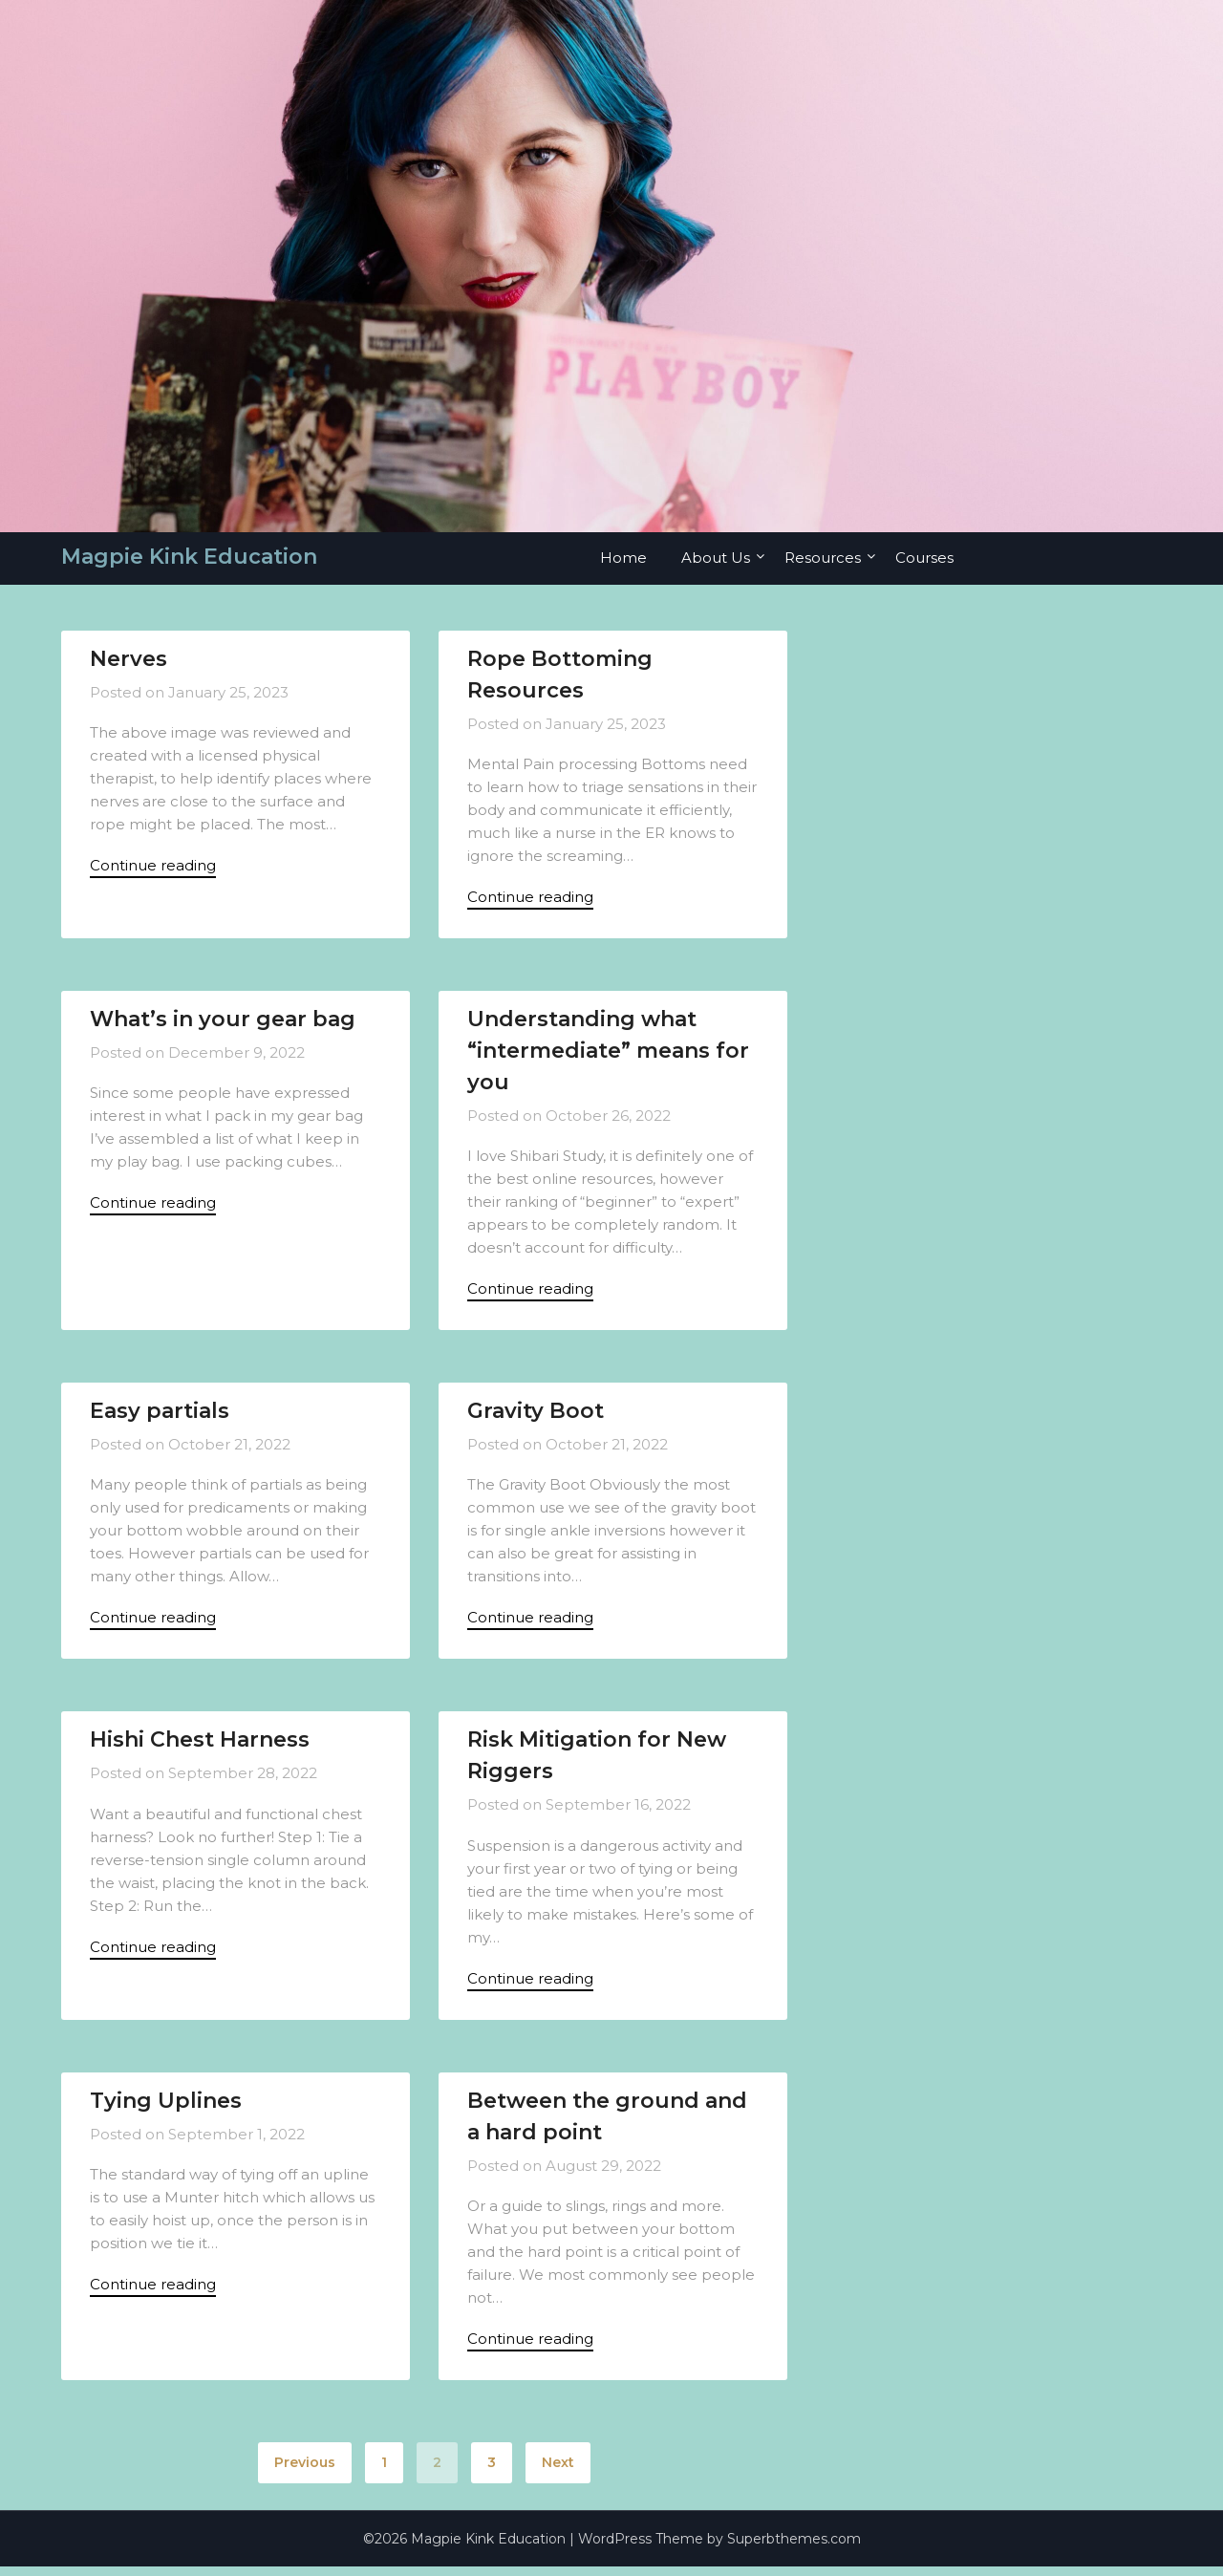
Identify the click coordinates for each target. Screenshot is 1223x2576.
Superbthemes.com (794, 2548)
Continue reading (153, 866)
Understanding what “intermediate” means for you (608, 1052)
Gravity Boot (535, 1415)
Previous (304, 2471)
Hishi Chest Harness (200, 1745)
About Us (715, 557)
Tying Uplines (166, 2108)
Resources (822, 557)
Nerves (128, 659)
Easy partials (159, 1415)
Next (558, 2471)
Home (623, 557)
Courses (924, 557)
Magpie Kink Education (189, 556)
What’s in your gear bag (222, 1021)
